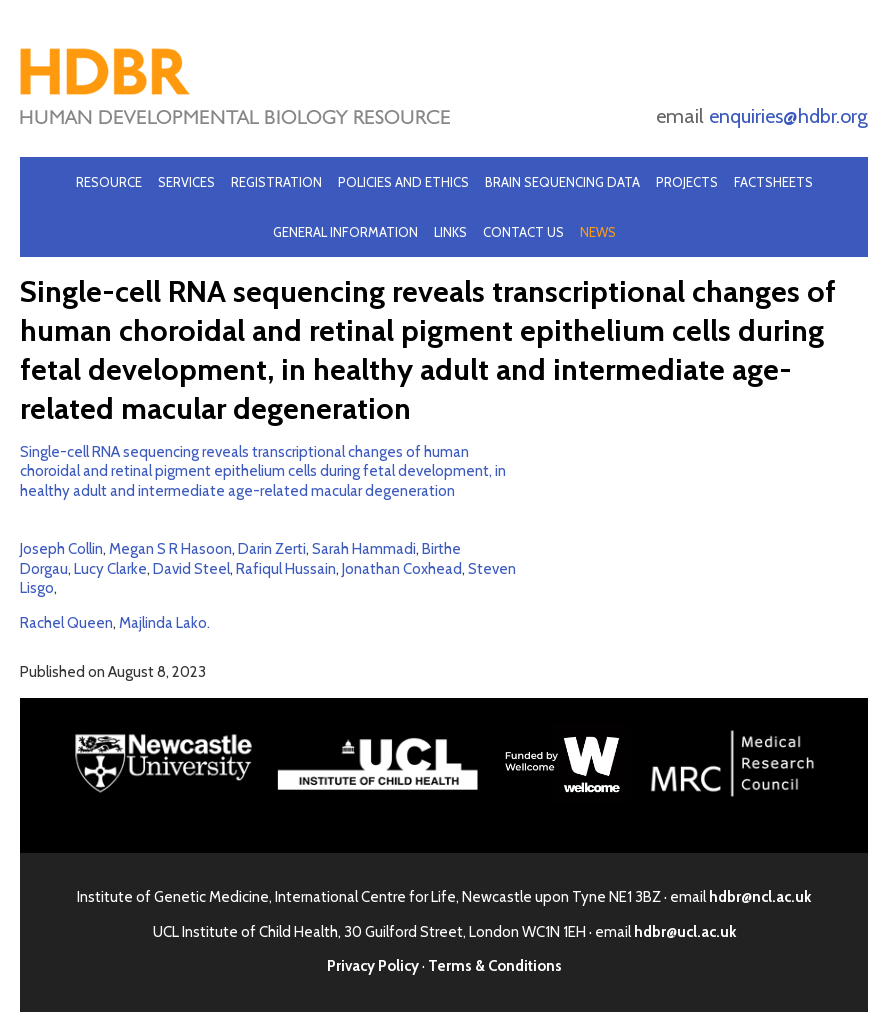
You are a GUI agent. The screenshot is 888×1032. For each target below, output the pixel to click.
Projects (687, 182)
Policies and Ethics (403, 182)
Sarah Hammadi (364, 549)
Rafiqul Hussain (286, 569)
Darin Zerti (272, 549)
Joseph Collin (61, 549)
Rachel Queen (66, 623)
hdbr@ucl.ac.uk (685, 932)
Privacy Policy (373, 966)
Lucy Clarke (110, 569)
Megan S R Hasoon (170, 549)
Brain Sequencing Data (562, 182)
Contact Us (523, 232)
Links (450, 232)
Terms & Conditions (495, 966)
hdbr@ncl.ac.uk (760, 897)
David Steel (191, 569)
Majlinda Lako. (164, 623)
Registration (276, 182)
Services (186, 182)
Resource (109, 182)
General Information (345, 232)
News (598, 232)
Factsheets (773, 182)
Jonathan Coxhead (402, 569)
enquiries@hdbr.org (788, 116)
